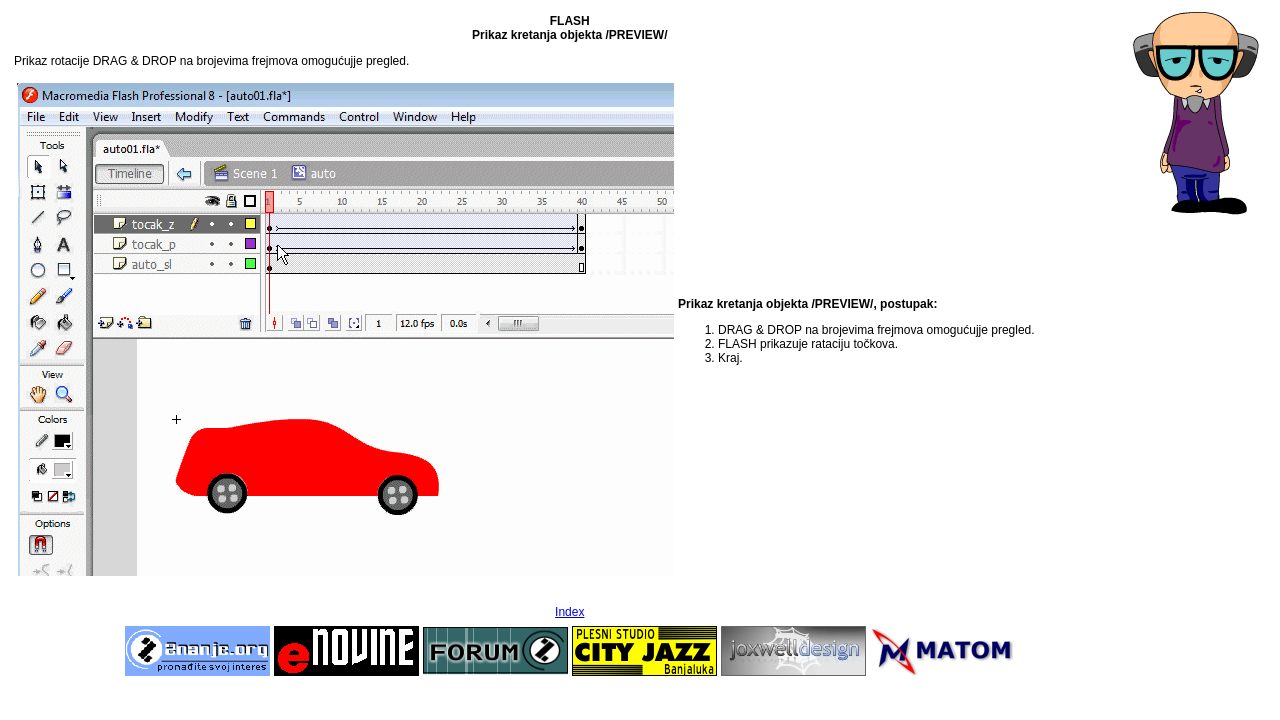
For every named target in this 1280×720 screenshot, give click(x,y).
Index (569, 612)
